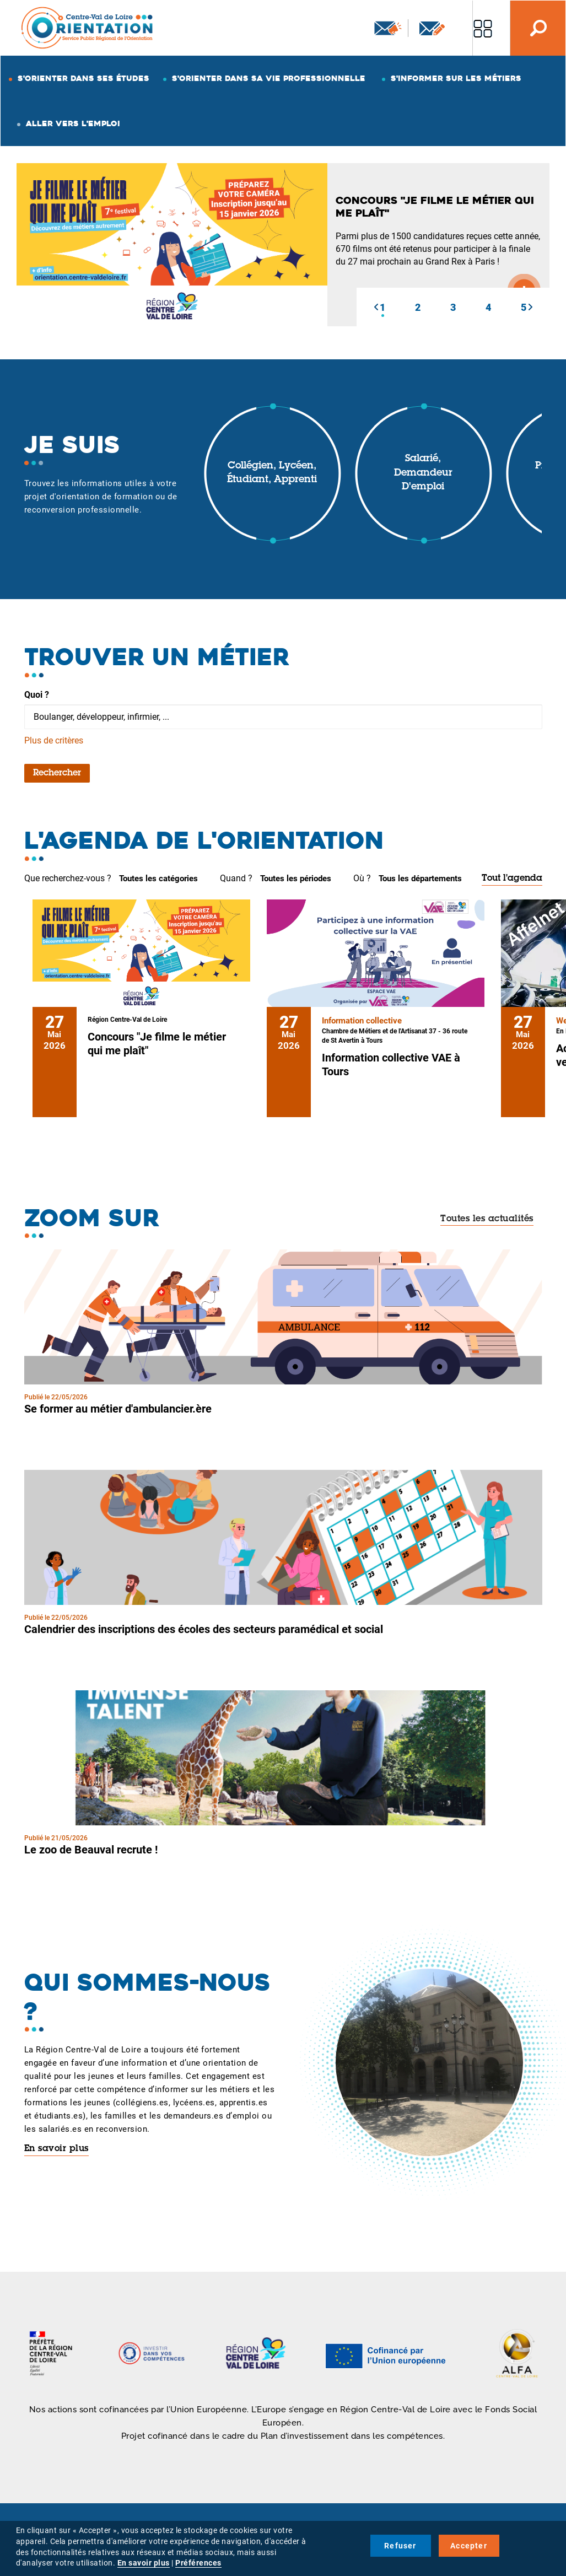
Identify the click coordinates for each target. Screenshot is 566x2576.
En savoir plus (56, 2148)
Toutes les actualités (486, 1219)
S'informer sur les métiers (456, 78)
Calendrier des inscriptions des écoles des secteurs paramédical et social (203, 1629)
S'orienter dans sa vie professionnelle (268, 78)
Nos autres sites (482, 28)
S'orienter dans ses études (83, 78)
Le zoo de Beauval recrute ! (91, 1849)
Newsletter (388, 28)
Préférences (198, 2562)
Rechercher (57, 773)
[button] (376, 307)
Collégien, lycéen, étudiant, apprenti (272, 473)
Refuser (400, 2545)
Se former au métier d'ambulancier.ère (118, 1408)
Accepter (468, 2545)
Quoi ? (36, 694)
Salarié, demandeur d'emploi (423, 473)
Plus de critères (53, 740)
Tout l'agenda (512, 878)
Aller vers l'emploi (73, 123)
